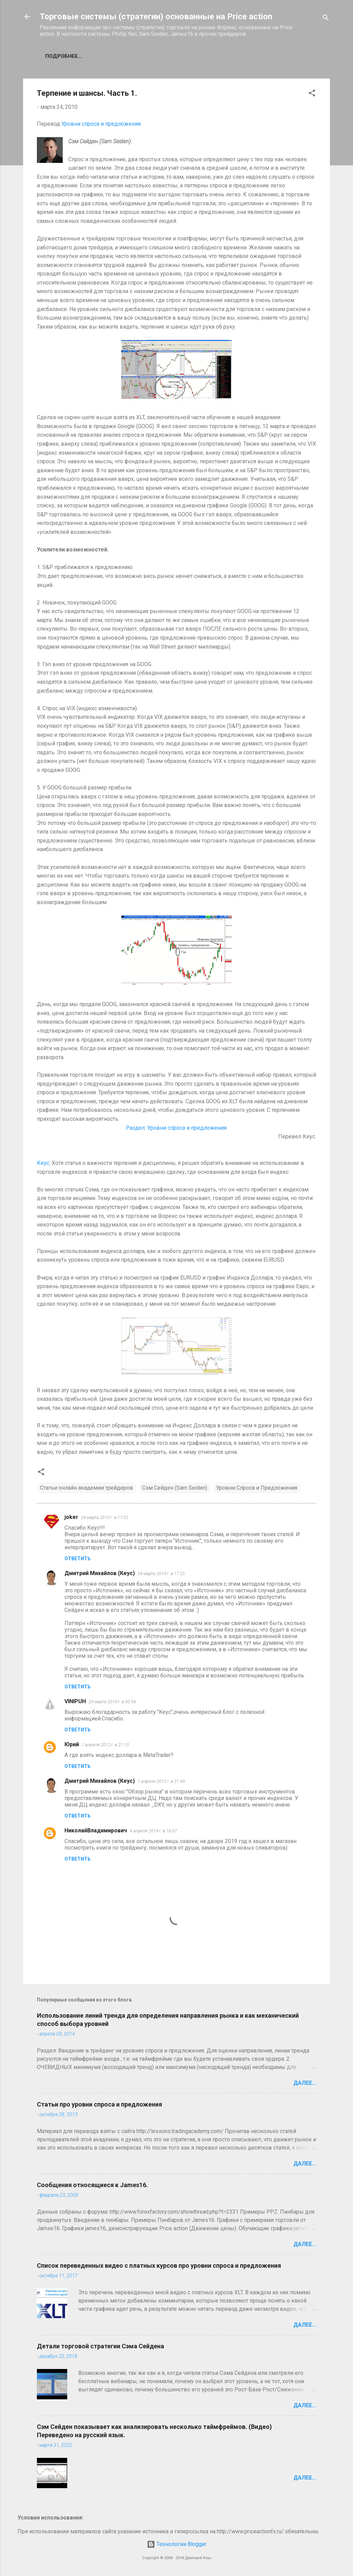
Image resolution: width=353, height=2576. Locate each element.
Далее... (304, 2083)
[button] (312, 94)
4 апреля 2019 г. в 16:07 (153, 1830)
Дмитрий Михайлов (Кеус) (99, 1573)
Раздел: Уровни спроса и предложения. (177, 1128)
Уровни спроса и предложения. (101, 124)
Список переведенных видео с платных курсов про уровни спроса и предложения (159, 2265)
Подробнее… (63, 56)
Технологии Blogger (176, 2544)
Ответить (77, 1558)
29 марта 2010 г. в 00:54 (112, 1701)
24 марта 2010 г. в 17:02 (104, 1517)
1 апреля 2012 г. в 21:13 (105, 1744)
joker (71, 1517)
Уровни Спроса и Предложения (256, 1487)
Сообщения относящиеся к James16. (92, 2185)
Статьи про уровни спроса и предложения (99, 2104)
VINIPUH (75, 1701)
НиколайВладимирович (95, 1830)
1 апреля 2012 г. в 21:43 (161, 1781)
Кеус (43, 1163)
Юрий (71, 1744)
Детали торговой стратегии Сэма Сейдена (100, 2346)
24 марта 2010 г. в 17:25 (161, 1573)
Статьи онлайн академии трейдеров (86, 1487)
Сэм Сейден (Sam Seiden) (174, 1487)
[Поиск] (326, 18)
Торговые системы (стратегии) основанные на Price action (156, 16)
